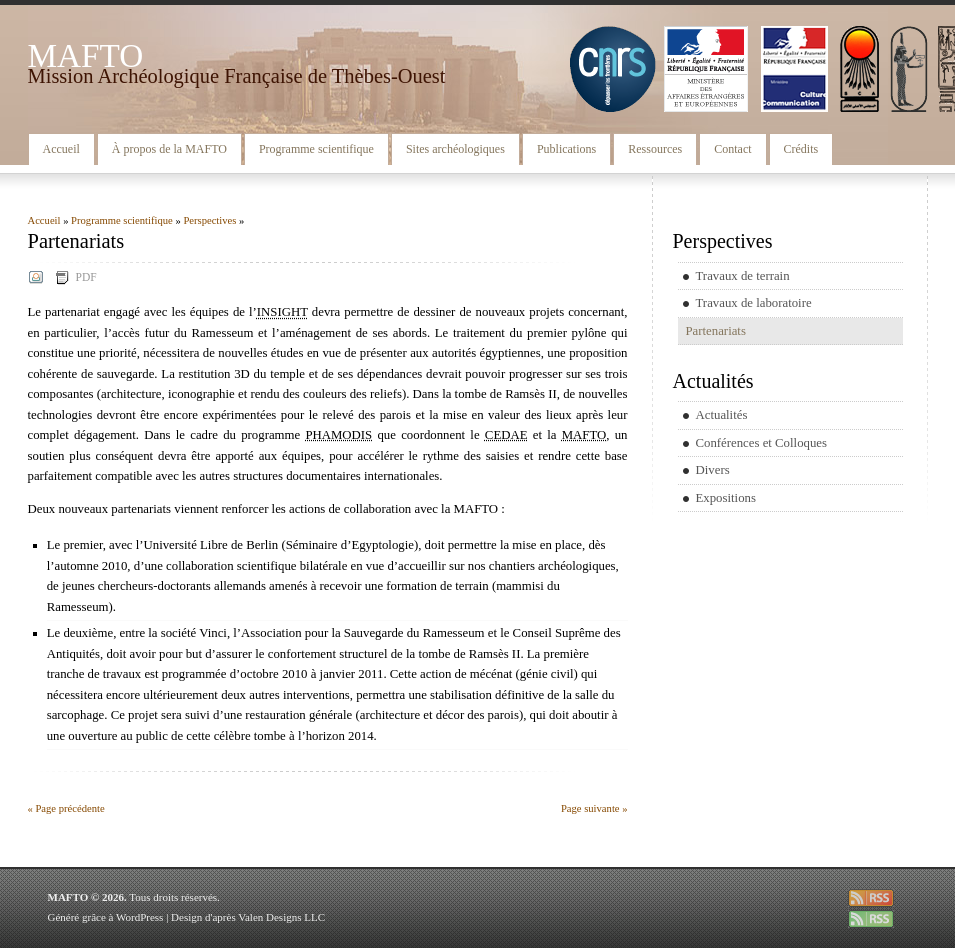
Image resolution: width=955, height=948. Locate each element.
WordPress (139, 917)
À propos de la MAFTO (169, 149)
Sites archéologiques (455, 149)
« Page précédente (66, 808)
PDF (86, 277)
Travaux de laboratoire (754, 303)
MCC (794, 69)
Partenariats (716, 331)
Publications (566, 149)
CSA (859, 69)
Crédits (801, 149)
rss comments (871, 919)
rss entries (871, 898)
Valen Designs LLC (281, 917)
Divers (713, 470)
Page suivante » (594, 808)
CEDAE (909, 69)
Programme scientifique (316, 149)
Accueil (61, 149)
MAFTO (86, 55)
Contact (732, 149)
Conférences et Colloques (762, 443)
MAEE (706, 69)
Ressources (655, 149)
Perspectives (209, 220)
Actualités (722, 415)
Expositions (726, 498)
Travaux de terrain (743, 276)
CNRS (613, 69)
